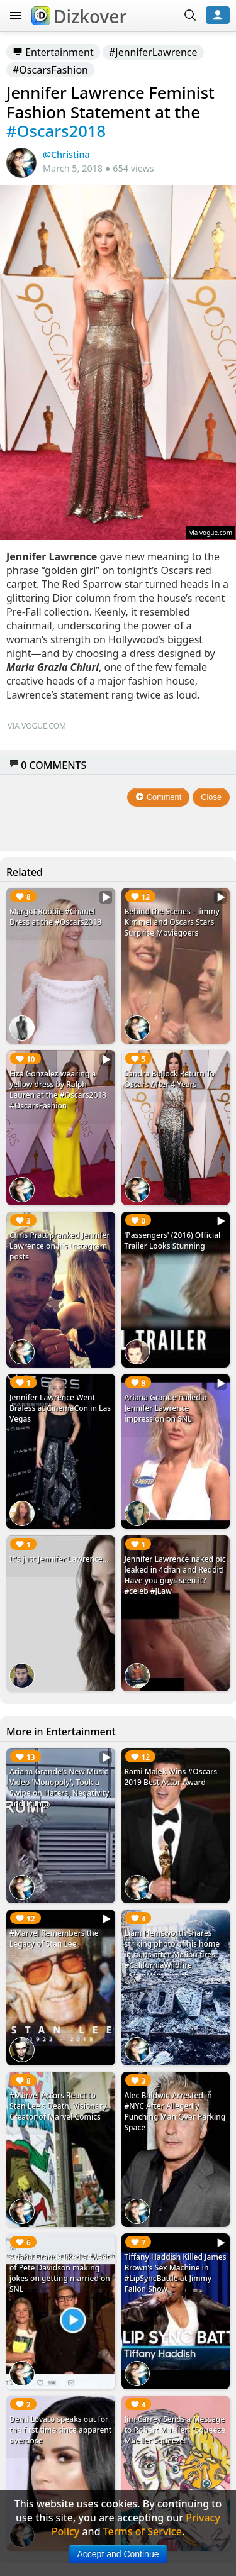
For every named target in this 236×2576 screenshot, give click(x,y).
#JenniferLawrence (153, 52)
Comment (158, 797)
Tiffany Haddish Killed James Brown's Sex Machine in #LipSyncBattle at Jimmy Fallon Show (176, 2273)
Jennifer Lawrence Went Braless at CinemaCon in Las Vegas (60, 1408)
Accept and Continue (118, 2554)
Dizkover (78, 16)
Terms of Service (142, 2531)
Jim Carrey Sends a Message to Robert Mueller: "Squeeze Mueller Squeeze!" (175, 2430)
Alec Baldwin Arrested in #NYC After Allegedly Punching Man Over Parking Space (175, 2111)
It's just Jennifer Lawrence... (59, 1559)
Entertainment (53, 52)
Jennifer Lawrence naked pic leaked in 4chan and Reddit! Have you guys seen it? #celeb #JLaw (175, 1575)
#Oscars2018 (56, 131)
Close (211, 797)
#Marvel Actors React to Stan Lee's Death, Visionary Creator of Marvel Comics (57, 2106)
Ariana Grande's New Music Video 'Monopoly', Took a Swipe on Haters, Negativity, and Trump (60, 1787)
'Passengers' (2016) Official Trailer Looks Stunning (173, 1240)
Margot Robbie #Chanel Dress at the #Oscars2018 (55, 916)
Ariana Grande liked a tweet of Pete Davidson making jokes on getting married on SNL (59, 2273)
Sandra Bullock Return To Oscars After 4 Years (170, 1079)
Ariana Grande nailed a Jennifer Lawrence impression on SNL (166, 1408)
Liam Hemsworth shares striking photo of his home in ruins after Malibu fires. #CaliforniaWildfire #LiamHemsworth (172, 1954)
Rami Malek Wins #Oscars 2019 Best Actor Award (171, 1777)
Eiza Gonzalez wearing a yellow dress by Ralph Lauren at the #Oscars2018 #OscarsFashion (57, 1089)
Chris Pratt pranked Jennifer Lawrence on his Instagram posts (59, 1246)
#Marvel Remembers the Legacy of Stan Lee (54, 1938)
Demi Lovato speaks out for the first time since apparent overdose (60, 2430)
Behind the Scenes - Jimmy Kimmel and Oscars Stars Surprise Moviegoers (172, 922)
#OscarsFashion (50, 70)
